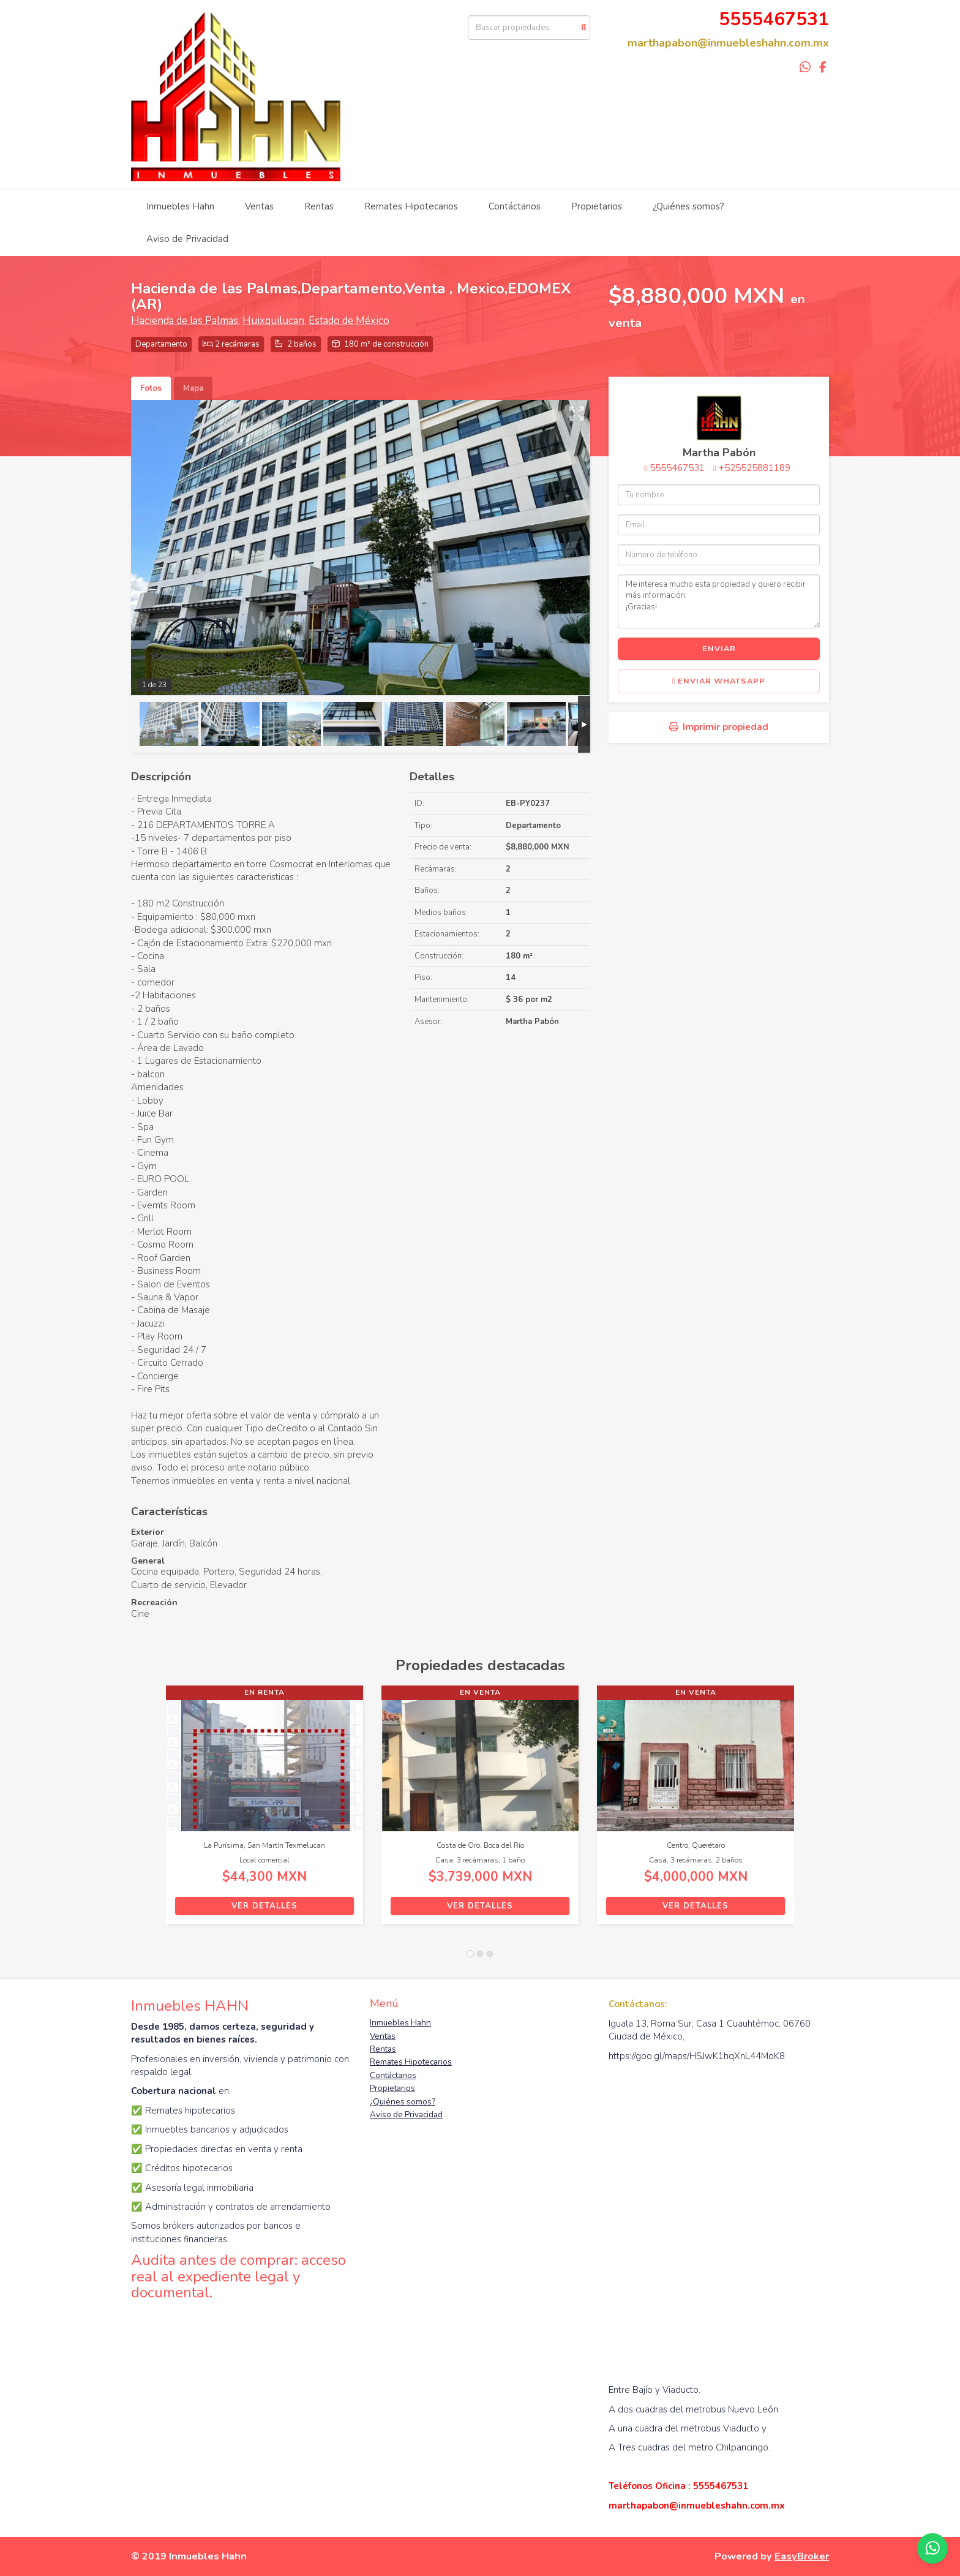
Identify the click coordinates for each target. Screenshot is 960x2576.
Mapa (193, 388)
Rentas (319, 206)
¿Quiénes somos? (688, 206)
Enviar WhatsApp (719, 681)
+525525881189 (754, 468)
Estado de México (349, 321)
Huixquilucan (273, 321)
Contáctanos (515, 206)
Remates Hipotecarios (411, 206)
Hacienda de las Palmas (184, 321)
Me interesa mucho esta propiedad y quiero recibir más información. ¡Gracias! (719, 601)
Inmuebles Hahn (180, 206)
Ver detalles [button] (264, 1905)
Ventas (259, 206)
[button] (148, 1811)
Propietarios (596, 206)
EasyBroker (801, 2556)
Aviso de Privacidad (187, 239)
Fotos (151, 388)
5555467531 (677, 468)
